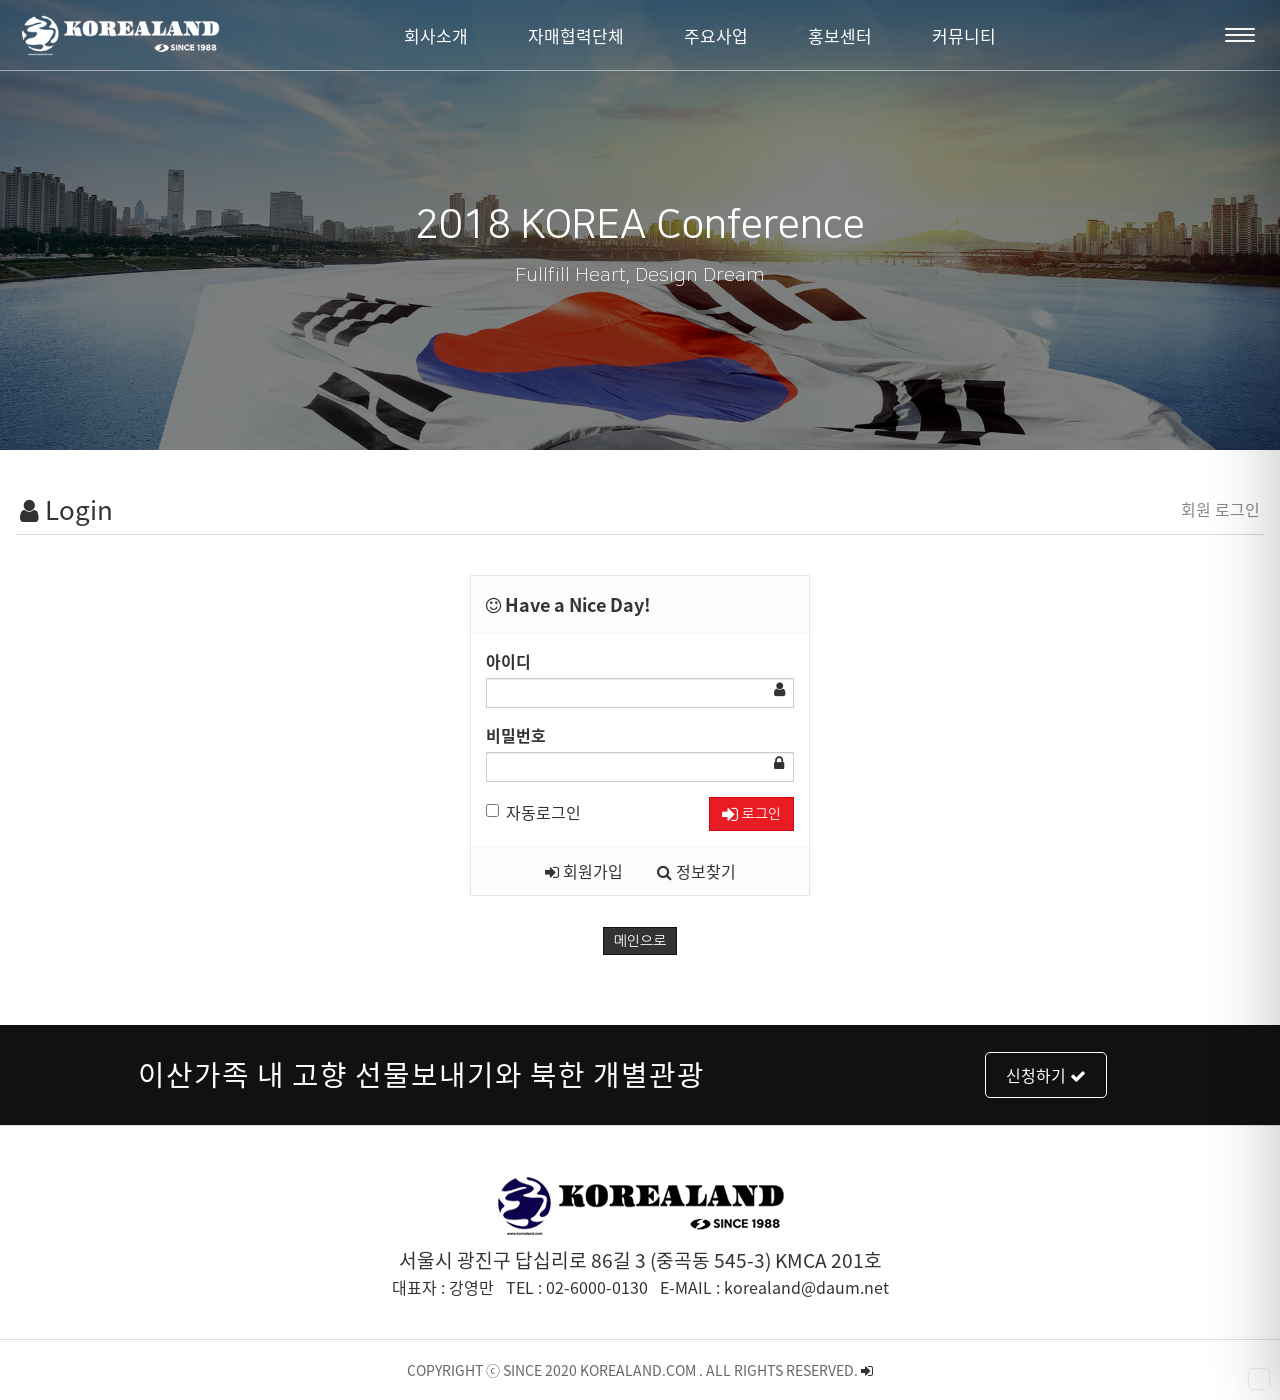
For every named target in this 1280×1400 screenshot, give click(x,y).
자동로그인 (533, 812)
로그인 (751, 814)
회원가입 (584, 871)
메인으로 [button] (640, 941)
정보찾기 (696, 871)
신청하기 (1046, 1075)
